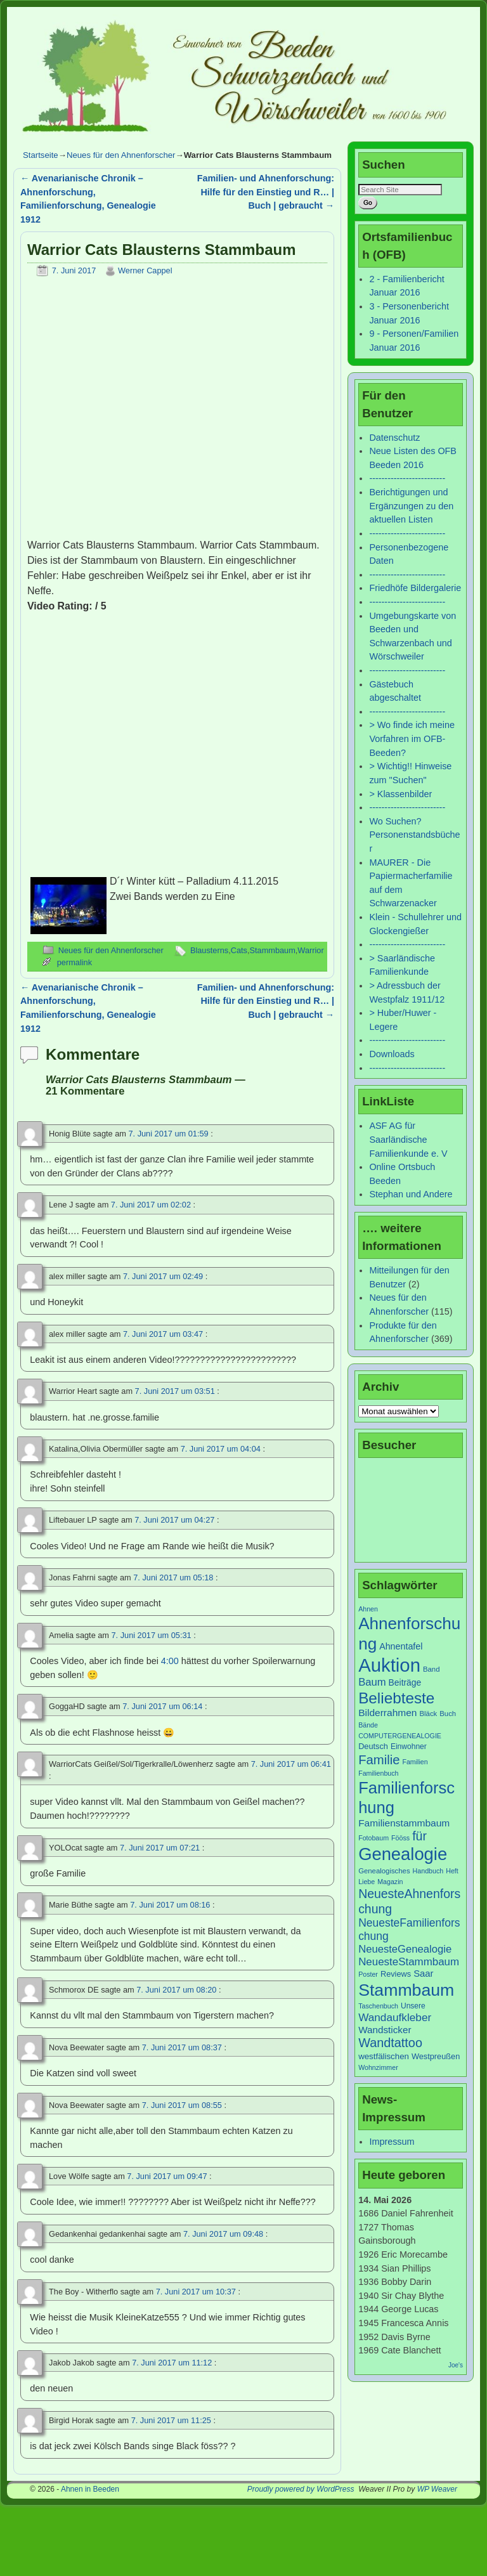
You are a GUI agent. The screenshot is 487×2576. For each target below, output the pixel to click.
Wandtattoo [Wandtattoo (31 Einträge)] (390, 2043)
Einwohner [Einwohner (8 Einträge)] (409, 1746)
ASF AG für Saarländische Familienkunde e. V (408, 1139)
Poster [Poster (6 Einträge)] (368, 1974)
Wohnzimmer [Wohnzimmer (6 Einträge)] (378, 2067)
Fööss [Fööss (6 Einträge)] (400, 1838)
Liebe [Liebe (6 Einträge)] (366, 1881)
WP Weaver (437, 2489)
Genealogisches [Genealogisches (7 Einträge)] (384, 1871)
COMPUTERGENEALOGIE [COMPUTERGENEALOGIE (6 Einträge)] (399, 1736)
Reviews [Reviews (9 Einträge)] (395, 1974)
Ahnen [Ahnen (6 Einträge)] (368, 1609)
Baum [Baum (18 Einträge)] (372, 1682)
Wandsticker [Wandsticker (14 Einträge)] (384, 2029)
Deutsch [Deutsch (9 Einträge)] (373, 1746)
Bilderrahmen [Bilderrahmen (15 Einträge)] (387, 1712)
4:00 (170, 1661)
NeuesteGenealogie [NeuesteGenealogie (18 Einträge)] (404, 1949)
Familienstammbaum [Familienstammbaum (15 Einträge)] (404, 1823)
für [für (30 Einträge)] (419, 1836)
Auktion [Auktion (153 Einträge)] (389, 1665)
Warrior (310, 950)
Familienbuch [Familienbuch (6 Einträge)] (378, 1773)
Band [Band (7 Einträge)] (431, 1669)
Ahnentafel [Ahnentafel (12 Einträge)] (400, 1646)
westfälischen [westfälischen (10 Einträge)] (383, 2056)
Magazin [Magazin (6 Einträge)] (390, 1881)
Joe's (455, 2365)
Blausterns (209, 950)
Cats (239, 950)
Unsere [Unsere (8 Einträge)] (413, 2005)
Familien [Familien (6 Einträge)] (414, 1762)
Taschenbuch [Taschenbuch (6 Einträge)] (378, 2006)
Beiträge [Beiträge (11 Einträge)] (405, 1682)
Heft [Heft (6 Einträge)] (452, 1871)
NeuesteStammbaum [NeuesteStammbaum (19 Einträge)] (408, 1962)
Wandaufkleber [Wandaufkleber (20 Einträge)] (394, 2017)
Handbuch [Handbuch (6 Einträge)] (428, 1871)
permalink (74, 962)
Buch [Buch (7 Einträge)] (447, 1713)
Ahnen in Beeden (90, 2489)
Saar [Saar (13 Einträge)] (423, 1973)
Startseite (40, 155)
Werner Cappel (145, 270)
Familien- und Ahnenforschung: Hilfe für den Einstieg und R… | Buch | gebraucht (265, 192)
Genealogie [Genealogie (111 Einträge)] (402, 1854)
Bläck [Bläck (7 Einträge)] (429, 1713)
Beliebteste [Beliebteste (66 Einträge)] (396, 1698)
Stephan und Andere (410, 1194)
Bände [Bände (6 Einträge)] (368, 1725)
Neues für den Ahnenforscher (121, 155)
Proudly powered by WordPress (300, 2489)
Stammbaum (272, 950)
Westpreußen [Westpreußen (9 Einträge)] (436, 2056)
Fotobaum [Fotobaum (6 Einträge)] (373, 1838)
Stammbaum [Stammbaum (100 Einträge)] (406, 1990)
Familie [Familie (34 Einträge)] (378, 1760)
